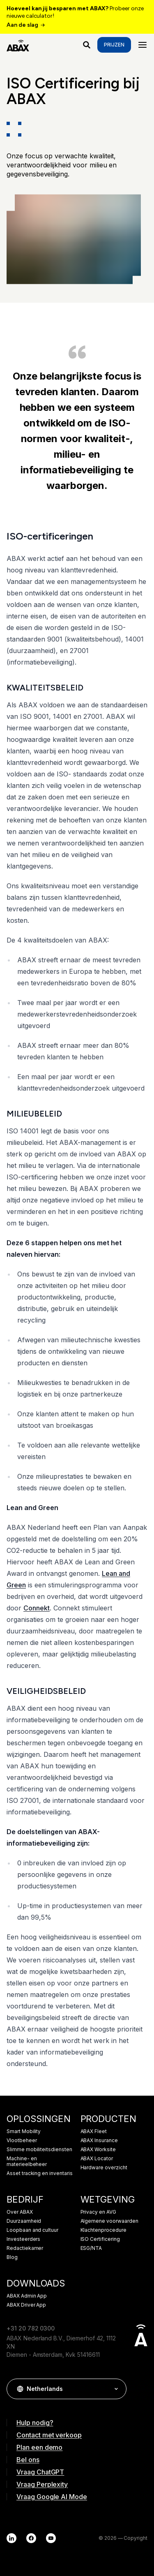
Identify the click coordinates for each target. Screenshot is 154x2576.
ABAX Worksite (98, 2149)
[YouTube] (51, 2538)
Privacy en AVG (98, 2212)
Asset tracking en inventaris (40, 2173)
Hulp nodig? (34, 2422)
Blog (12, 2257)
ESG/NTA (91, 2248)
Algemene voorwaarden (109, 2221)
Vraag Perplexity (42, 2484)
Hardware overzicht (103, 2168)
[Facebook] (31, 2538)
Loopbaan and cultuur (32, 2230)
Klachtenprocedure (103, 2230)
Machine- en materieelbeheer (27, 2161)
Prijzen (114, 45)
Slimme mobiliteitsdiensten (39, 2149)
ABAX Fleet (93, 2131)
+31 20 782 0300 (31, 2328)
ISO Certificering (100, 2239)
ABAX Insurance (99, 2140)
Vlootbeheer (22, 2140)
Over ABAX (20, 2212)
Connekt (36, 1608)
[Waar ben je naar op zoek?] (86, 44)
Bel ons (27, 2459)
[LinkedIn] (11, 2538)
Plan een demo (39, 2447)
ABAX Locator (96, 2158)
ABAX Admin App (27, 2296)
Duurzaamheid (24, 2221)
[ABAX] (18, 44)
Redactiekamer (25, 2248)
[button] (116, 2388)
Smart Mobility (24, 2131)
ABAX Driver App (26, 2305)
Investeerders (23, 2239)
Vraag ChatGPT (40, 2472)
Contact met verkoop (49, 2435)
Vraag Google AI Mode (51, 2496)
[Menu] (142, 45)
